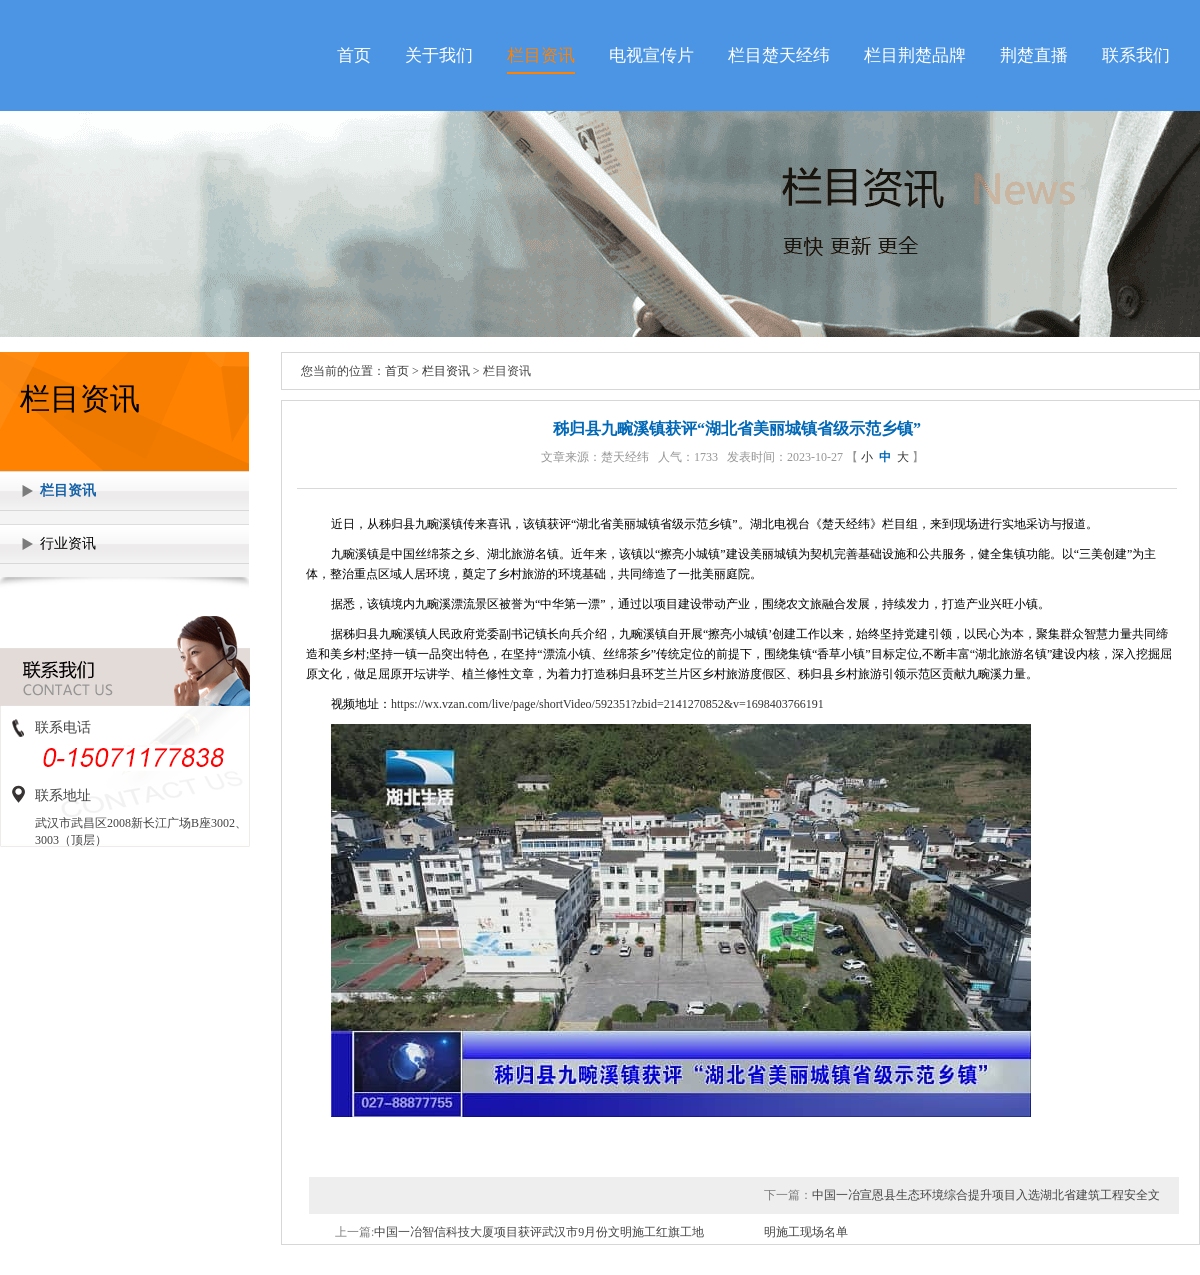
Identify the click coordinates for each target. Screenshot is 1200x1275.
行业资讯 (68, 543)
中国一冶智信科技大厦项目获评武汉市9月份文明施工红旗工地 (539, 1232)
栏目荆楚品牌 (915, 55)
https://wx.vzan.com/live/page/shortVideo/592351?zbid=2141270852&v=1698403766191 (607, 704)
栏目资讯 (541, 55)
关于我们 (439, 55)
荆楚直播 (1034, 55)
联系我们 (1136, 55)
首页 (354, 55)
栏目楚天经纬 (779, 55)
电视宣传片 (651, 55)
